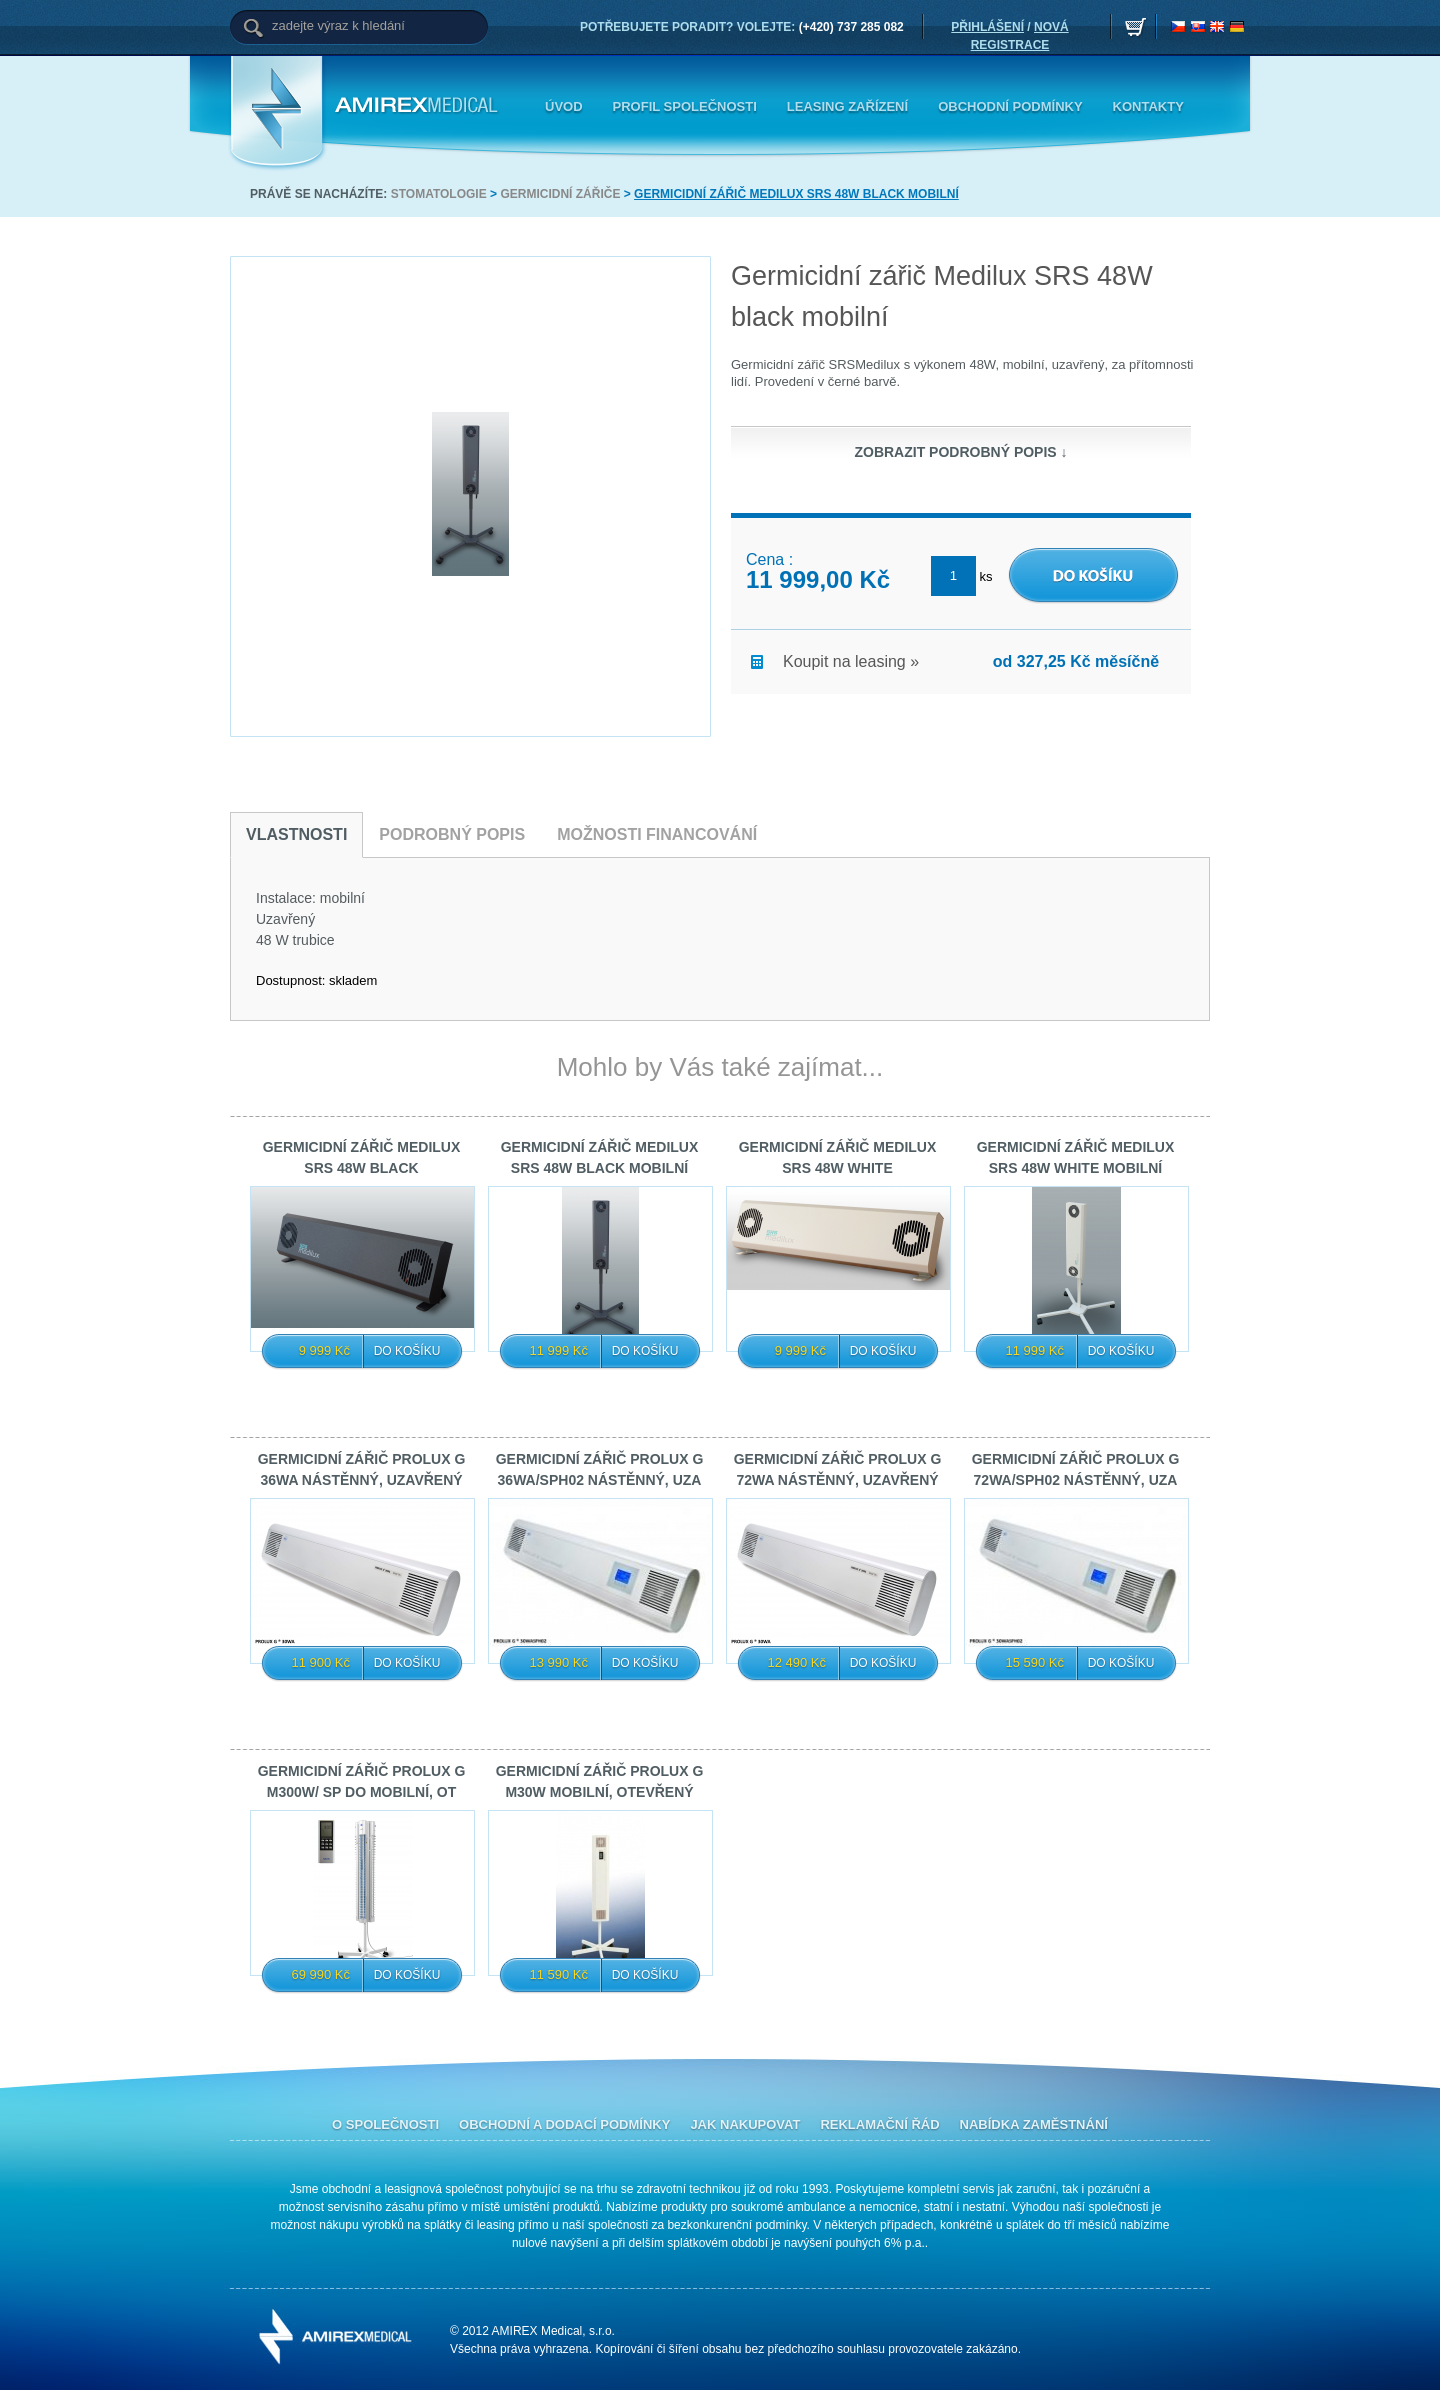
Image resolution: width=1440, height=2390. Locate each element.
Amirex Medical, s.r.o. (420, 106)
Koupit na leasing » (835, 660)
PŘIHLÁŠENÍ (987, 27)
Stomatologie (439, 194)
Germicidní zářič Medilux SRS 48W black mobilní (796, 194)
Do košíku (407, 1351)
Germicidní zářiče (560, 194)
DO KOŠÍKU (1044, 557)
